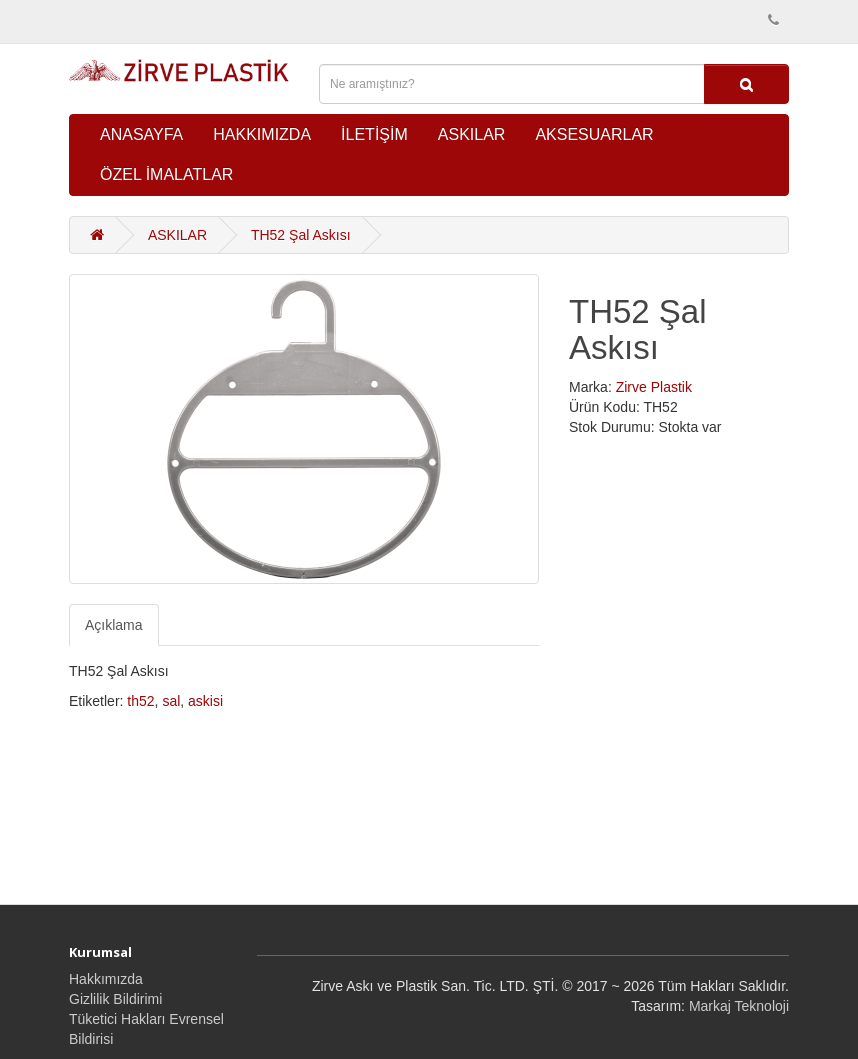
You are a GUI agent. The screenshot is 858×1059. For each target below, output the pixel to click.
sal (171, 701)
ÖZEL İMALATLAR (166, 174)
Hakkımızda (106, 979)
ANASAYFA (141, 134)
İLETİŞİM (374, 134)
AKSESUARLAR (594, 134)
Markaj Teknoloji (739, 1006)
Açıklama (114, 625)
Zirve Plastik (654, 387)
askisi (205, 701)
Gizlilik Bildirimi (115, 999)
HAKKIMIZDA (262, 134)
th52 (140, 701)
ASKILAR (472, 134)
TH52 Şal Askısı (301, 235)
